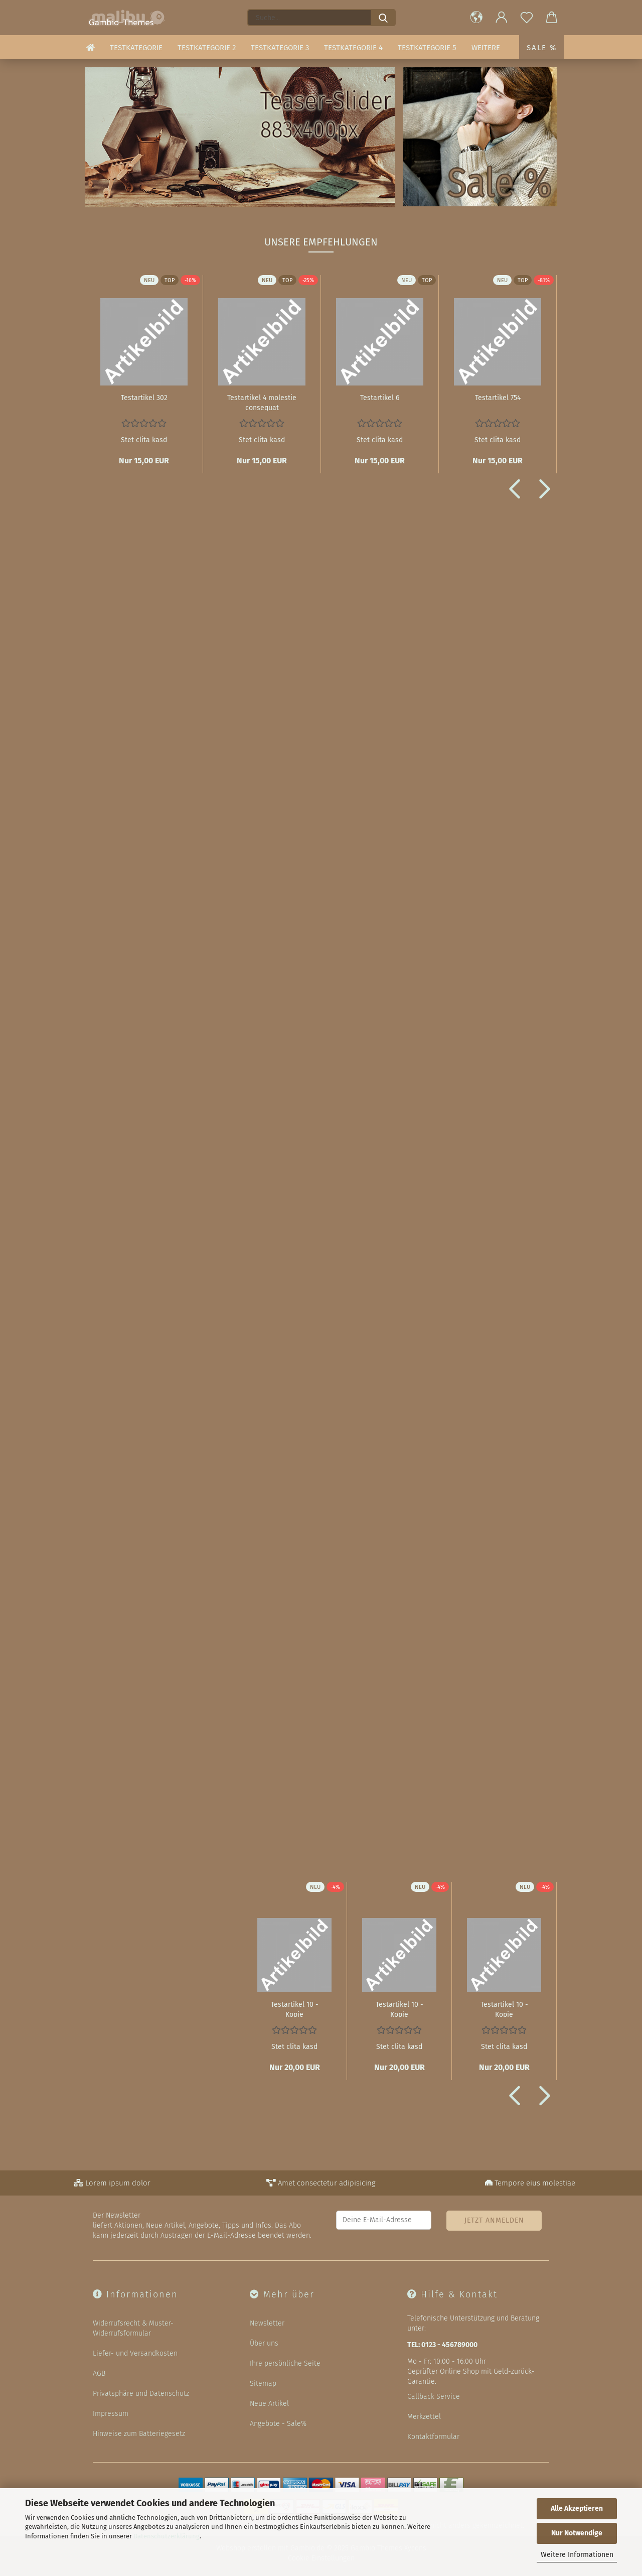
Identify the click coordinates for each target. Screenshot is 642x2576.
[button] (476, 17)
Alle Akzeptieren (577, 2508)
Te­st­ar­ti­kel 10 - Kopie (294, 2008)
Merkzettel (424, 2416)
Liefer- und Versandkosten (135, 2353)
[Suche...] (383, 17)
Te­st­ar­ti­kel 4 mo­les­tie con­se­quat (261, 402)
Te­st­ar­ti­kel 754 (498, 398)
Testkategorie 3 (280, 47)
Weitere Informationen (577, 2554)
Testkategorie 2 (207, 47)
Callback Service (433, 2396)
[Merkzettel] (526, 17)
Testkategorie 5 (427, 47)
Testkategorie (136, 47)
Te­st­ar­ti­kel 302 (144, 398)
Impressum (110, 2413)
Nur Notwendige (576, 2533)
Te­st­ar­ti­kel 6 (379, 398)
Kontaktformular (433, 2436)
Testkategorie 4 (353, 47)
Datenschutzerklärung (166, 2536)
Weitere (485, 47)
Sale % (542, 47)
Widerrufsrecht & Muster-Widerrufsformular (133, 2328)
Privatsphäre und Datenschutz (141, 2393)
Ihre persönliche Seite (285, 2363)
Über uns (264, 2343)
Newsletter (267, 2323)
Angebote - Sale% (278, 2423)
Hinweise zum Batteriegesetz (139, 2433)
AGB (99, 2373)
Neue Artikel (269, 2403)
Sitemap (263, 2383)
